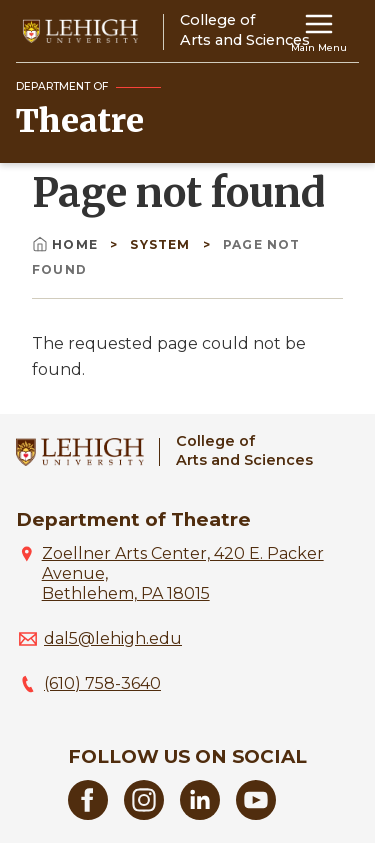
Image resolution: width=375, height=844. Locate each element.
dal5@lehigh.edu (113, 638)
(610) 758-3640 (102, 683)
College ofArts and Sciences (244, 450)
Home (67, 244)
